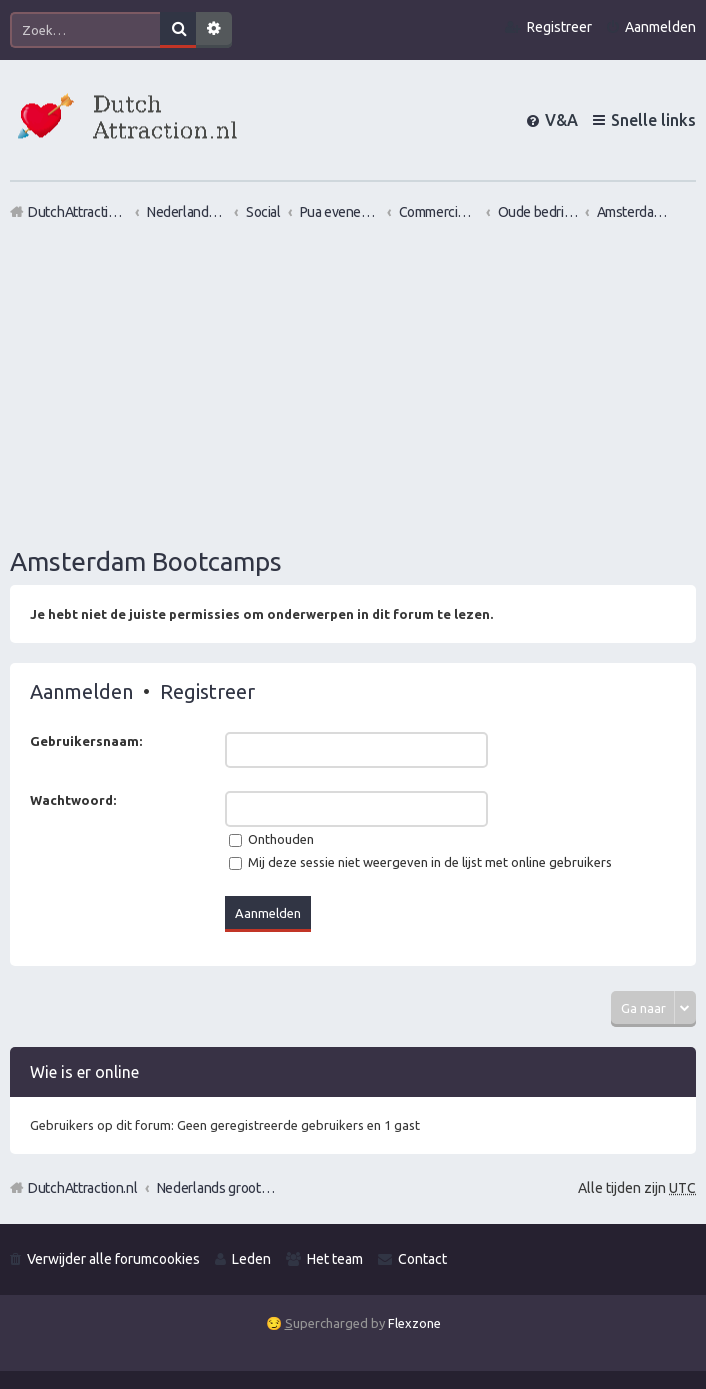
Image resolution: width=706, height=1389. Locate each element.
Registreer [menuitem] (559, 27)
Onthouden (271, 839)
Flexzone (414, 1323)
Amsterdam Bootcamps (146, 561)
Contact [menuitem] (422, 1259)
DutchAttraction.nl (83, 1188)
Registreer (207, 691)
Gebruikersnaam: (86, 741)
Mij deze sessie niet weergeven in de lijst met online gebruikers (420, 862)
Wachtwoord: (73, 800)
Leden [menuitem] (251, 1259)
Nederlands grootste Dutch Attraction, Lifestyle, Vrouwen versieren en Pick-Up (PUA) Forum (217, 1188)
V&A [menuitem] (561, 120)
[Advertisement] (353, 383)
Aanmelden (81, 691)
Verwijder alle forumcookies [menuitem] (113, 1259)
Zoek (178, 30)
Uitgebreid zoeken (214, 30)
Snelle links (653, 120)
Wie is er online (84, 1072)
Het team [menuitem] (335, 1259)
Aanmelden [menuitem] (660, 27)
